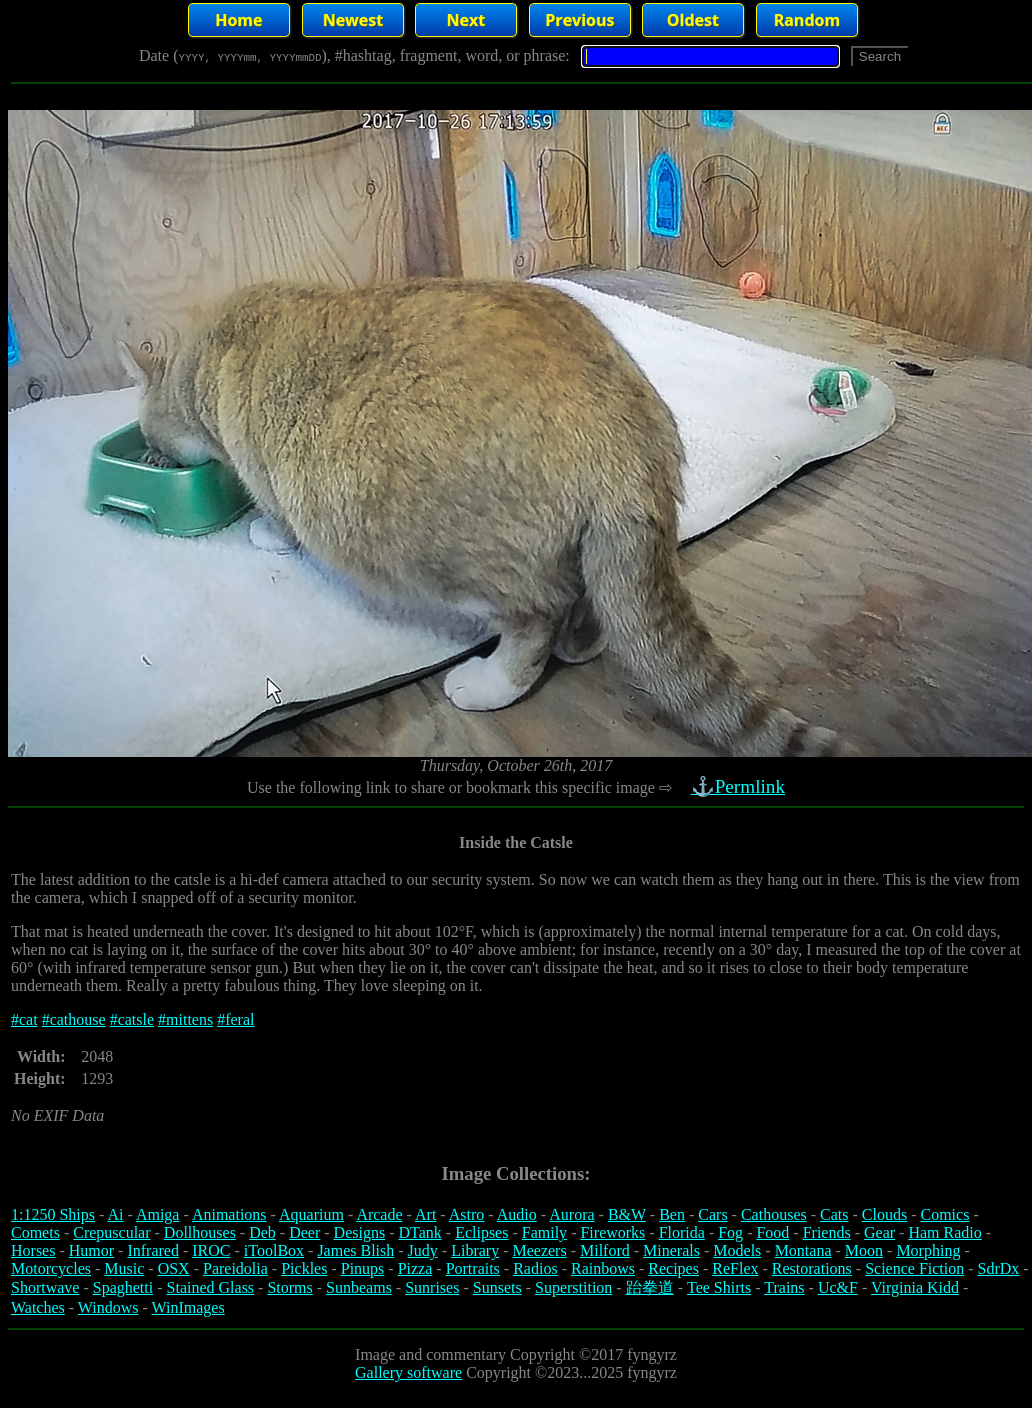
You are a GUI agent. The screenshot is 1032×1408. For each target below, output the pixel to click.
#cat (24, 1019)
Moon (864, 1250)
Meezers (539, 1250)
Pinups (363, 1268)
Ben (672, 1214)
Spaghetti (123, 1287)
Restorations (812, 1268)
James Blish (355, 1250)
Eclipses (481, 1232)
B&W (627, 1214)
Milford (605, 1250)
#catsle (132, 1019)
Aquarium (311, 1214)
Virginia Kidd (915, 1287)
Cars (712, 1214)
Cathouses (774, 1214)
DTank (419, 1232)
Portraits (473, 1268)
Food (772, 1232)
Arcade (379, 1214)
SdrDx (999, 1268)
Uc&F (838, 1287)
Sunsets (497, 1287)
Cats (834, 1214)
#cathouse (74, 1019)
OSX (174, 1268)
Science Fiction (914, 1268)
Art (425, 1214)
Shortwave (45, 1287)
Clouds (884, 1214)
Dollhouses (200, 1232)
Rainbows (603, 1268)
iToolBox (274, 1250)
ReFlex (735, 1268)
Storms (289, 1287)
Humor (91, 1250)
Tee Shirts (719, 1287)
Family (544, 1232)
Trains (784, 1287)
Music (124, 1268)
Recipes (673, 1268)
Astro (467, 1214)
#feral (235, 1019)
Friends (827, 1232)
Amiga (158, 1214)
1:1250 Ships (53, 1214)
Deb (262, 1232)
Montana (803, 1250)
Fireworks (612, 1232)
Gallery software (408, 1372)
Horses (33, 1250)
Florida (682, 1232)
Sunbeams (359, 1287)
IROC (211, 1250)
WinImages (188, 1307)
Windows (108, 1307)
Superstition (573, 1287)
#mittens (185, 1019)
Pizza (415, 1268)
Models (737, 1250)
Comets (35, 1232)
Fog (730, 1232)
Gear (879, 1232)
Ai (115, 1214)
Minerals (671, 1250)
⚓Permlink (740, 786)
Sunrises (432, 1287)
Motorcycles (51, 1268)
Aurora (571, 1214)
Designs (360, 1232)
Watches (38, 1307)
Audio (517, 1214)
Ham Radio (944, 1232)
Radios (535, 1268)
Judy (423, 1250)
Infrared (153, 1250)
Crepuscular (111, 1232)
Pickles (304, 1268)
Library (475, 1250)
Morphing (928, 1250)
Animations (229, 1214)
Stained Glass (211, 1287)
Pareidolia (235, 1268)
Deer (304, 1232)
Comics (945, 1214)
